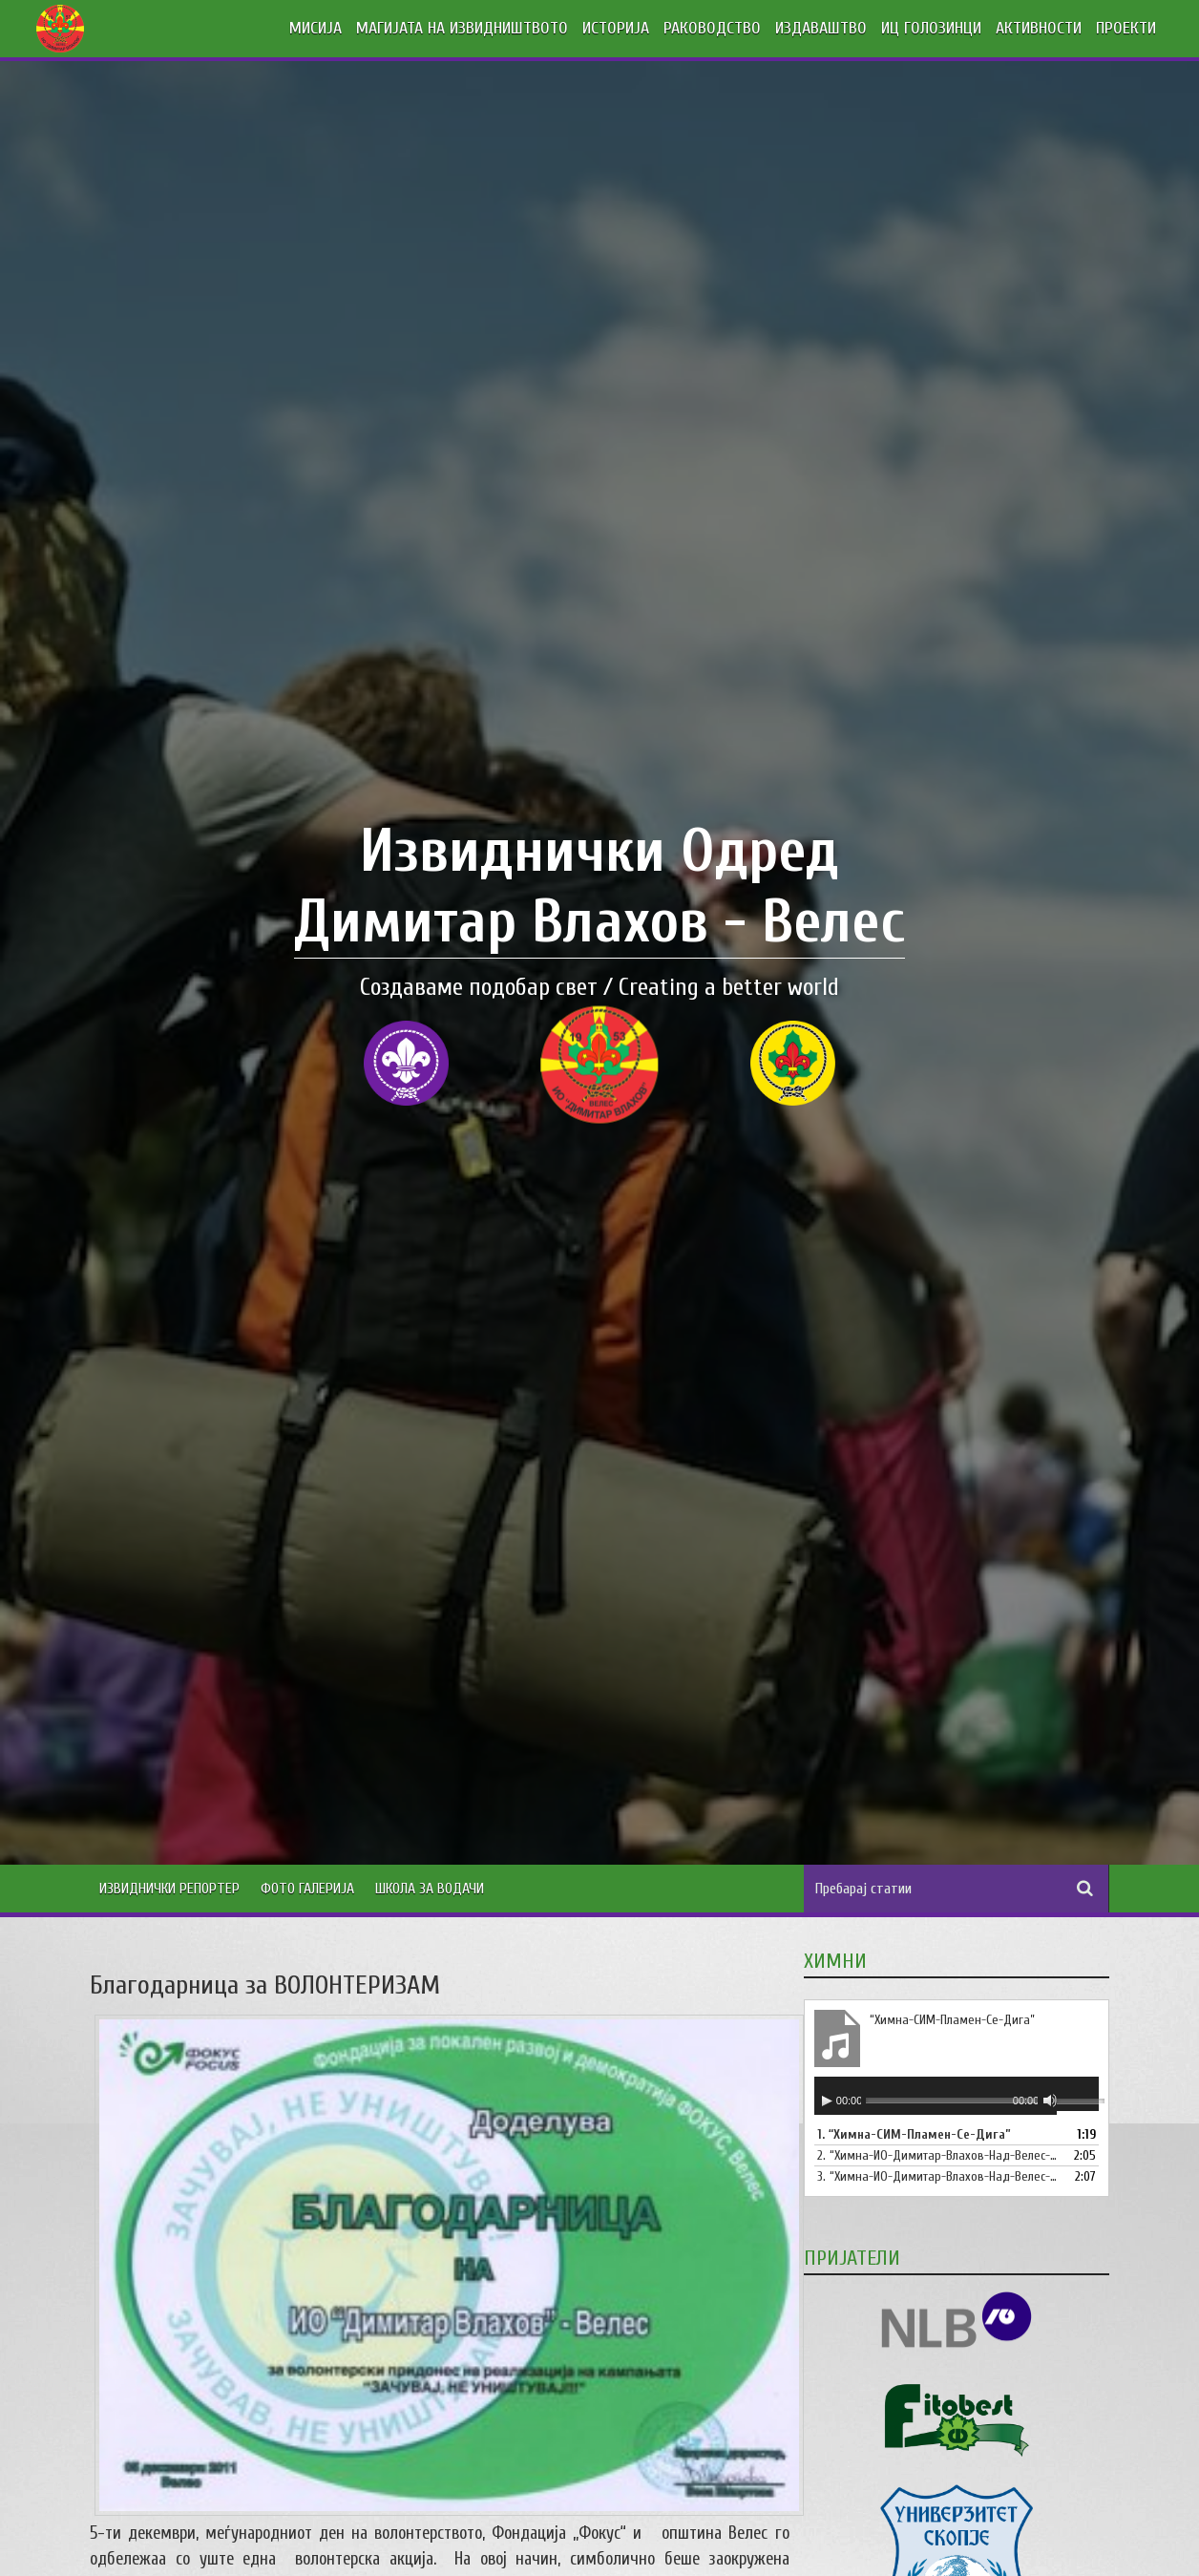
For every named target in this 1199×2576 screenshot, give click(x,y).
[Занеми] (1050, 2100)
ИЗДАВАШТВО (821, 28)
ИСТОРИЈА (615, 28)
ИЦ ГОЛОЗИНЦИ (931, 28)
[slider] (952, 2100)
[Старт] (826, 2100)
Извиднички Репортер (169, 1888)
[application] (956, 2096)
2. (937, 2155)
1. (914, 2134)
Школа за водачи (429, 1888)
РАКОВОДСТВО (712, 28)
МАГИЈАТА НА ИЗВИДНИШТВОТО (462, 28)
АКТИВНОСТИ (1039, 28)
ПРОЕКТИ (1126, 28)
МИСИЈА (315, 28)
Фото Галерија (307, 1888)
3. (937, 2176)
